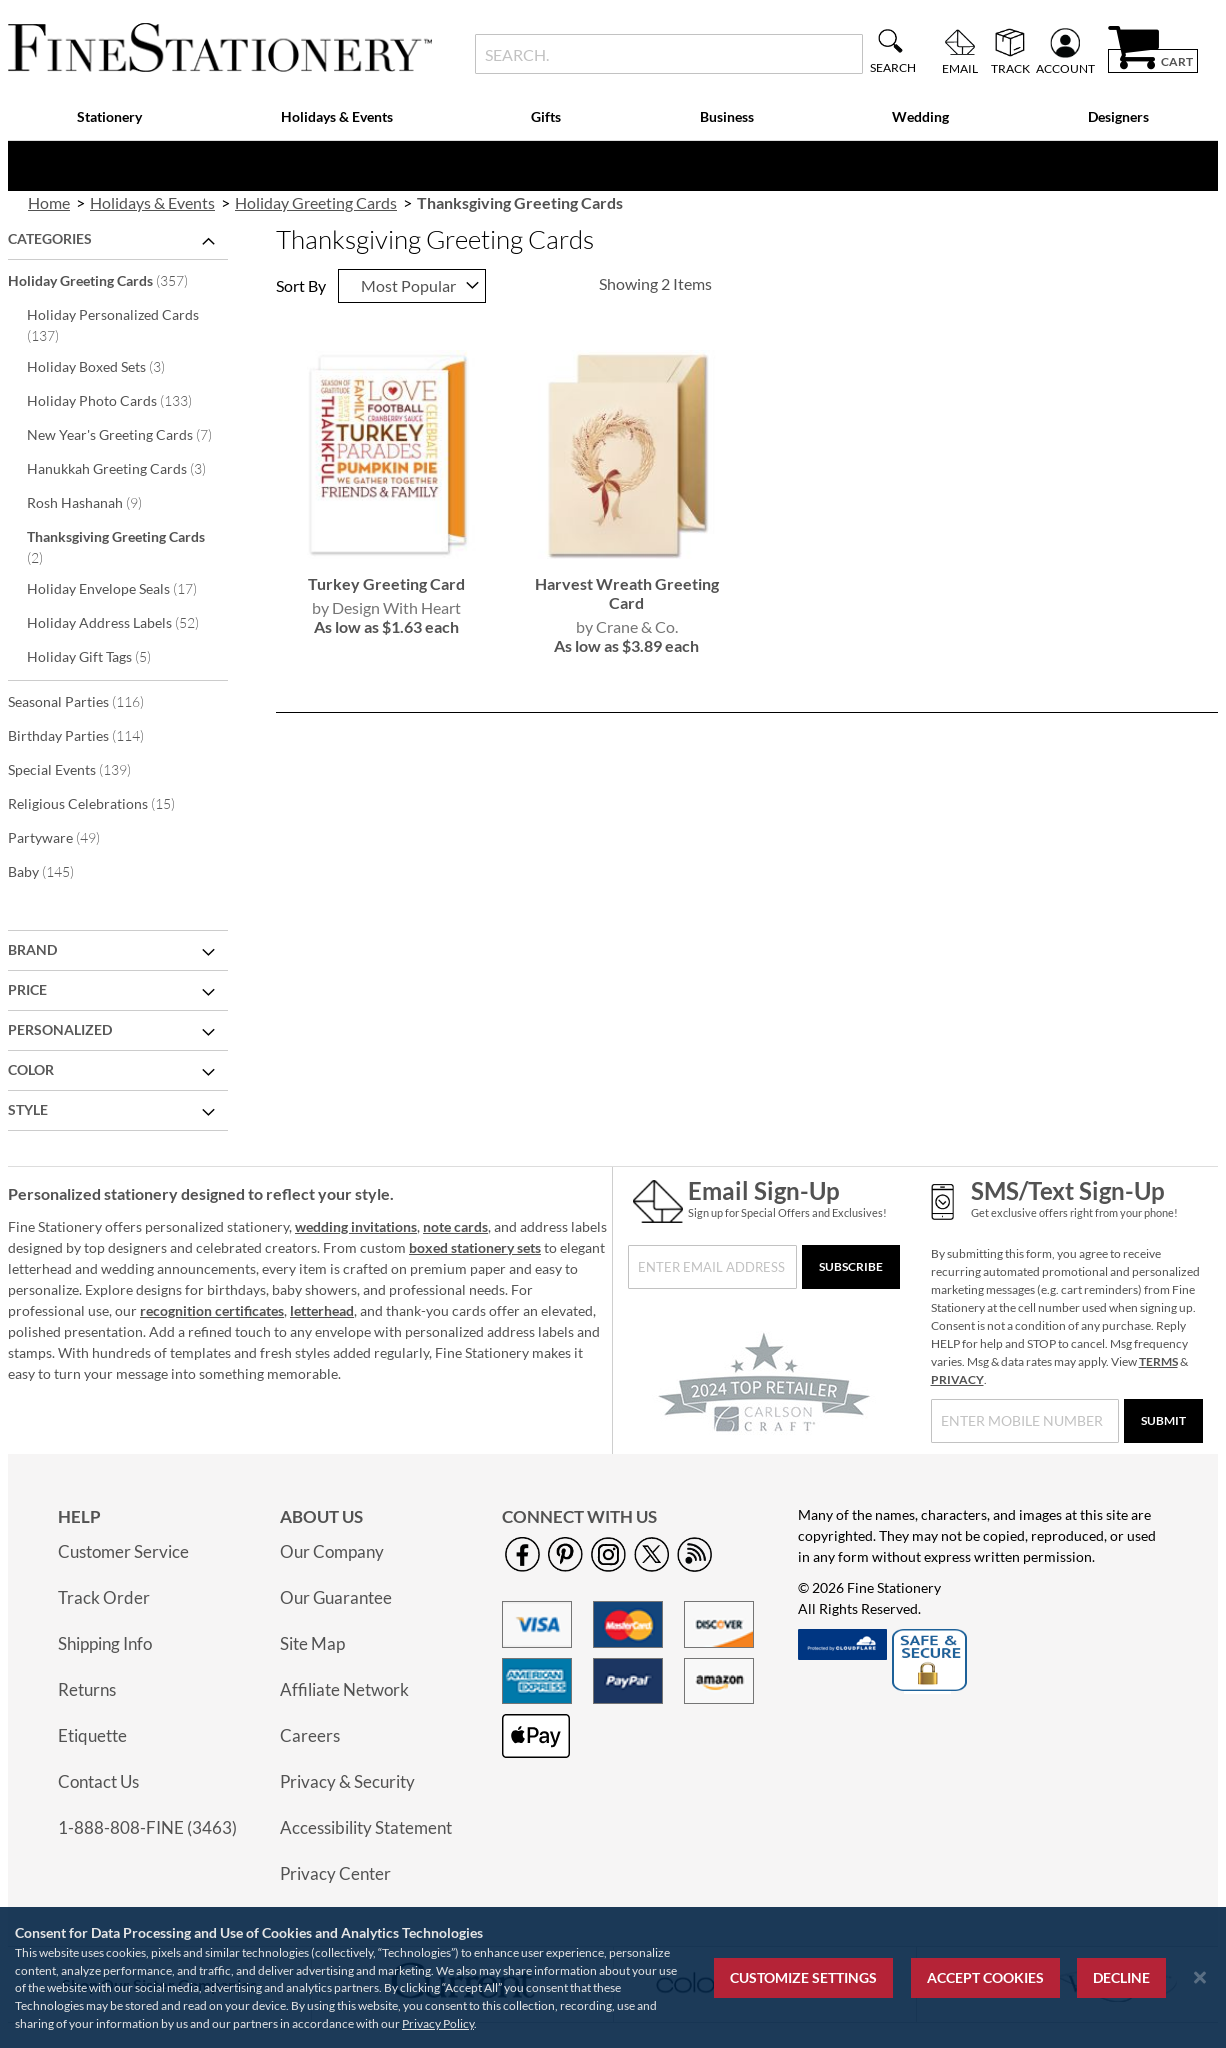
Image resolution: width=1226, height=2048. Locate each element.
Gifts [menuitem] (546, 116)
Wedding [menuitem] (920, 116)
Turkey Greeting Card (386, 583)
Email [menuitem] (960, 68)
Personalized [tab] (60, 1029)
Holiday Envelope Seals (125, 588)
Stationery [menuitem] (109, 116)
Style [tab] (28, 1109)
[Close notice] (1200, 1977)
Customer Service (123, 1551)
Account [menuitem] (1065, 68)
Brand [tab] (32, 949)
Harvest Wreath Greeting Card (627, 593)
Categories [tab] (50, 238)
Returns (87, 1689)
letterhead (322, 1310)
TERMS (1158, 1361)
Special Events (83, 769)
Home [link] (49, 202)
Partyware (67, 837)
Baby (54, 871)
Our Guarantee (336, 1597)
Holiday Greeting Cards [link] (316, 202)
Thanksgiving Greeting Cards (116, 547)
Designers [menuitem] (1118, 116)
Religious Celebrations (105, 803)
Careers (310, 1735)
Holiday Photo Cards (123, 400)
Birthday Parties (89, 735)
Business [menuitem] (727, 116)
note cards (455, 1226)
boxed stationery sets (475, 1247)
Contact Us (98, 1781)
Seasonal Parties (89, 701)
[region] (613, 1977)
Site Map (312, 1643)
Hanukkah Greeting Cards (125, 468)
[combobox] (668, 54)
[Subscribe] (851, 1267)
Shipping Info (105, 1643)
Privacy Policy (438, 2023)
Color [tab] (31, 1069)
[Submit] (1163, 1421)
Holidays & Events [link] (152, 202)
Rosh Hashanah (98, 502)
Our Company (332, 1551)
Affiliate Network (344, 1689)
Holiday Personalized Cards (113, 325)
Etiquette (92, 1735)
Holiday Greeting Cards (111, 280)
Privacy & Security (347, 1781)
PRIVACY (957, 1379)
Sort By (301, 285)
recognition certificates (212, 1310)
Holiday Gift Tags (102, 656)
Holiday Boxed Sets (109, 366)
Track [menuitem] (1010, 68)
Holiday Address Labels (125, 622)
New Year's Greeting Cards (125, 434)
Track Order (104, 1597)
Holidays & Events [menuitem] (337, 116)
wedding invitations (356, 1226)
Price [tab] (27, 989)
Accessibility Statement (366, 1827)
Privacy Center (335, 1873)
